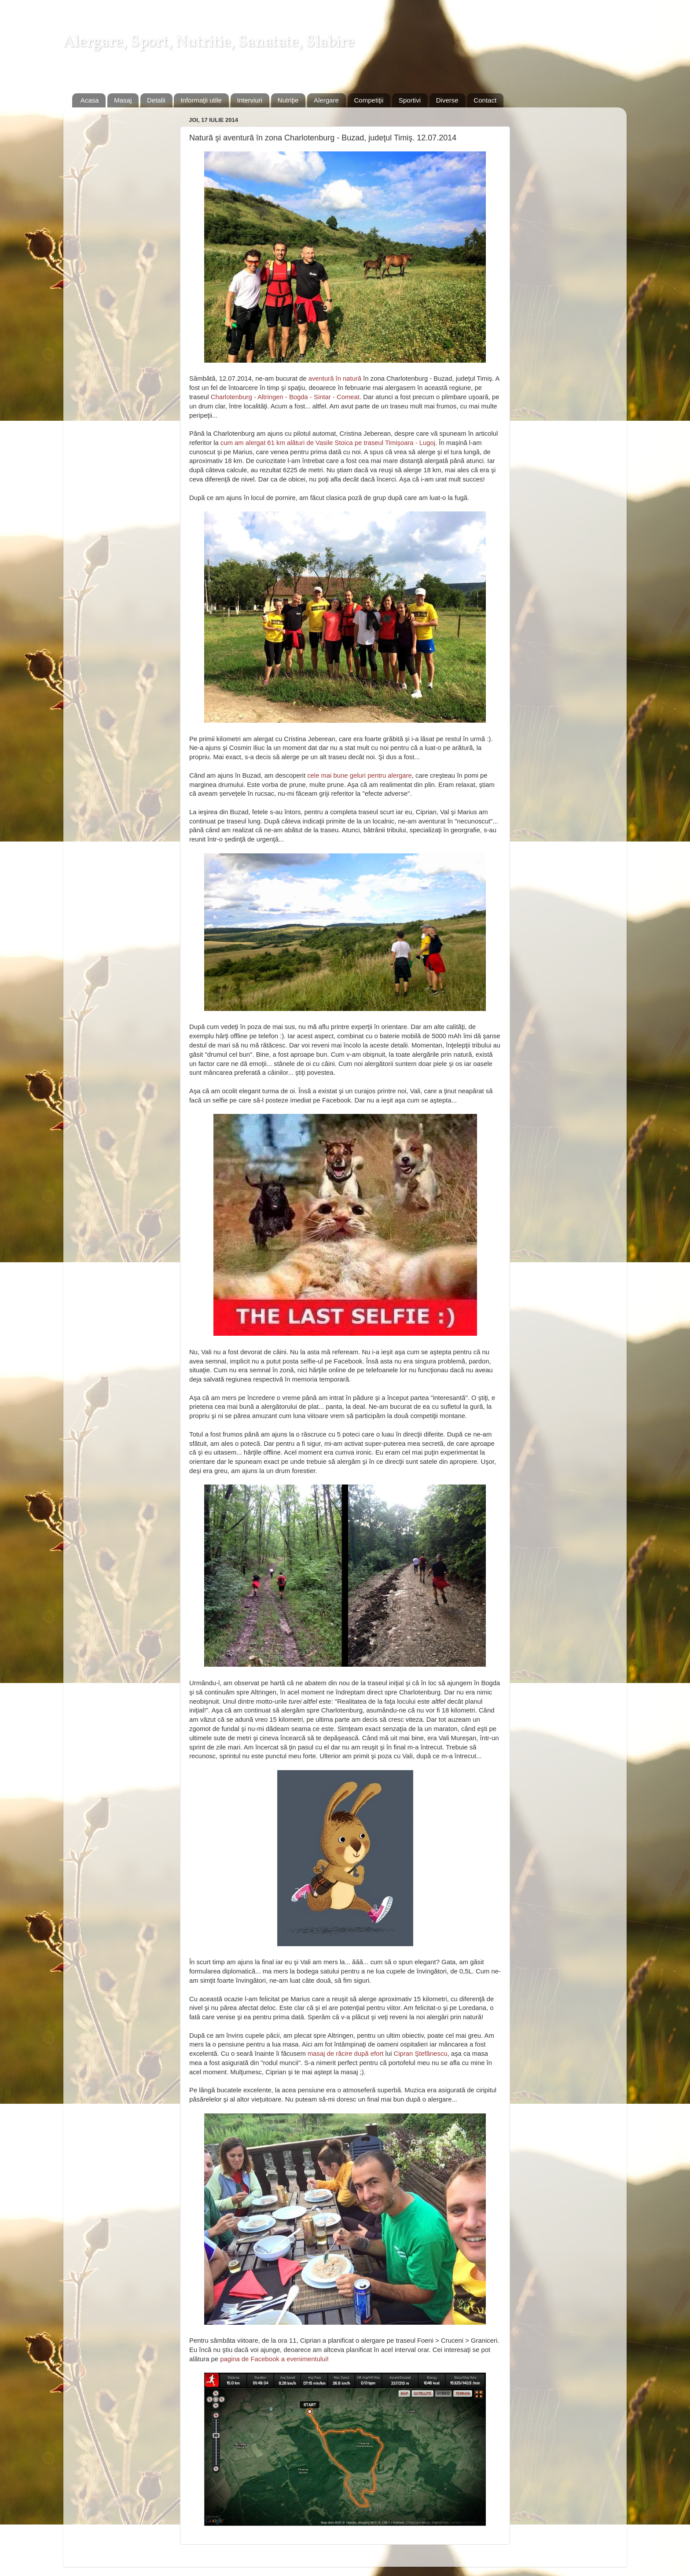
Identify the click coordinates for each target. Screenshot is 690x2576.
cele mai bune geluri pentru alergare (359, 775)
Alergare (326, 100)
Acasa (90, 100)
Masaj (123, 100)
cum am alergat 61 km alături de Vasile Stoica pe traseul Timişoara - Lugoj (327, 442)
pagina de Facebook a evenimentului (273, 2359)
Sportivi (410, 100)
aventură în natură (334, 378)
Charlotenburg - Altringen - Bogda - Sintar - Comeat (285, 397)
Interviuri (250, 100)
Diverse (447, 100)
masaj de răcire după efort (345, 2053)
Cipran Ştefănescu (421, 2053)
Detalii (156, 100)
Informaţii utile (200, 100)
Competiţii (369, 100)
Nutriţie (288, 100)
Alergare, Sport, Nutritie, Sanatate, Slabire (209, 43)
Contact (484, 100)
